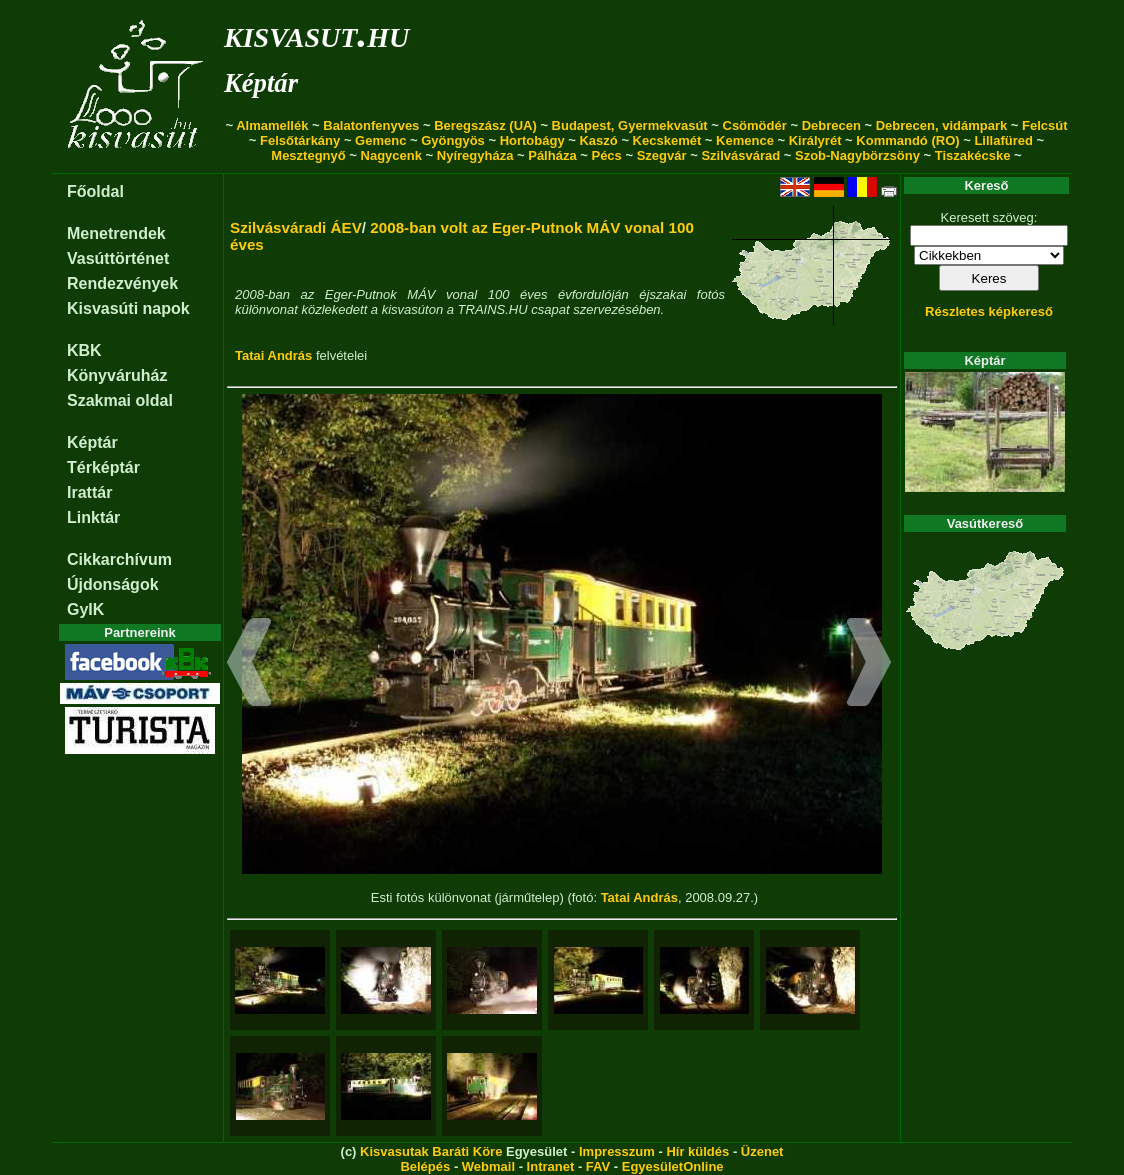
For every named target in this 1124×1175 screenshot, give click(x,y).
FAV (598, 1166)
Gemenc (380, 140)
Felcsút (1045, 125)
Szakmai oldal (120, 400)
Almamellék (272, 125)
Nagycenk (391, 155)
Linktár (93, 517)
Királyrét (815, 140)
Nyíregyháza (475, 155)
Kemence (745, 140)
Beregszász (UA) (485, 125)
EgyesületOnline (673, 1166)
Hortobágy (532, 140)
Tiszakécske (973, 155)
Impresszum (617, 1151)
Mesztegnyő (308, 155)
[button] (249, 665)
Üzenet (762, 1151)
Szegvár (662, 155)
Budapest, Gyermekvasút (630, 125)
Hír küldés (697, 1151)
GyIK (85, 609)
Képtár (261, 83)
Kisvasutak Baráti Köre (431, 1151)
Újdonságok (113, 584)
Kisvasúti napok (128, 308)
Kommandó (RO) (907, 140)
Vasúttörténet (118, 258)
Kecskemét (667, 140)
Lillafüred (1003, 140)
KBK (84, 350)
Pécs (606, 155)
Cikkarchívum (119, 559)
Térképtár (103, 467)
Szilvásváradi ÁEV (296, 227)
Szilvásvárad (740, 155)
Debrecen (831, 125)
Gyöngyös (453, 140)
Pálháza (552, 155)
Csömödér (755, 125)
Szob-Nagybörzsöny (857, 155)
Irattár (89, 492)
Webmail (488, 1166)
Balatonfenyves (371, 125)
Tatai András (273, 355)
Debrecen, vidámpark (942, 125)
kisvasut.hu (316, 33)
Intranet (551, 1166)
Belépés (425, 1166)
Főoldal (95, 191)
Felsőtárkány (300, 140)
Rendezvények (122, 283)
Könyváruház (117, 375)
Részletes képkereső (989, 311)
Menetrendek (116, 233)
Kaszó (598, 140)
